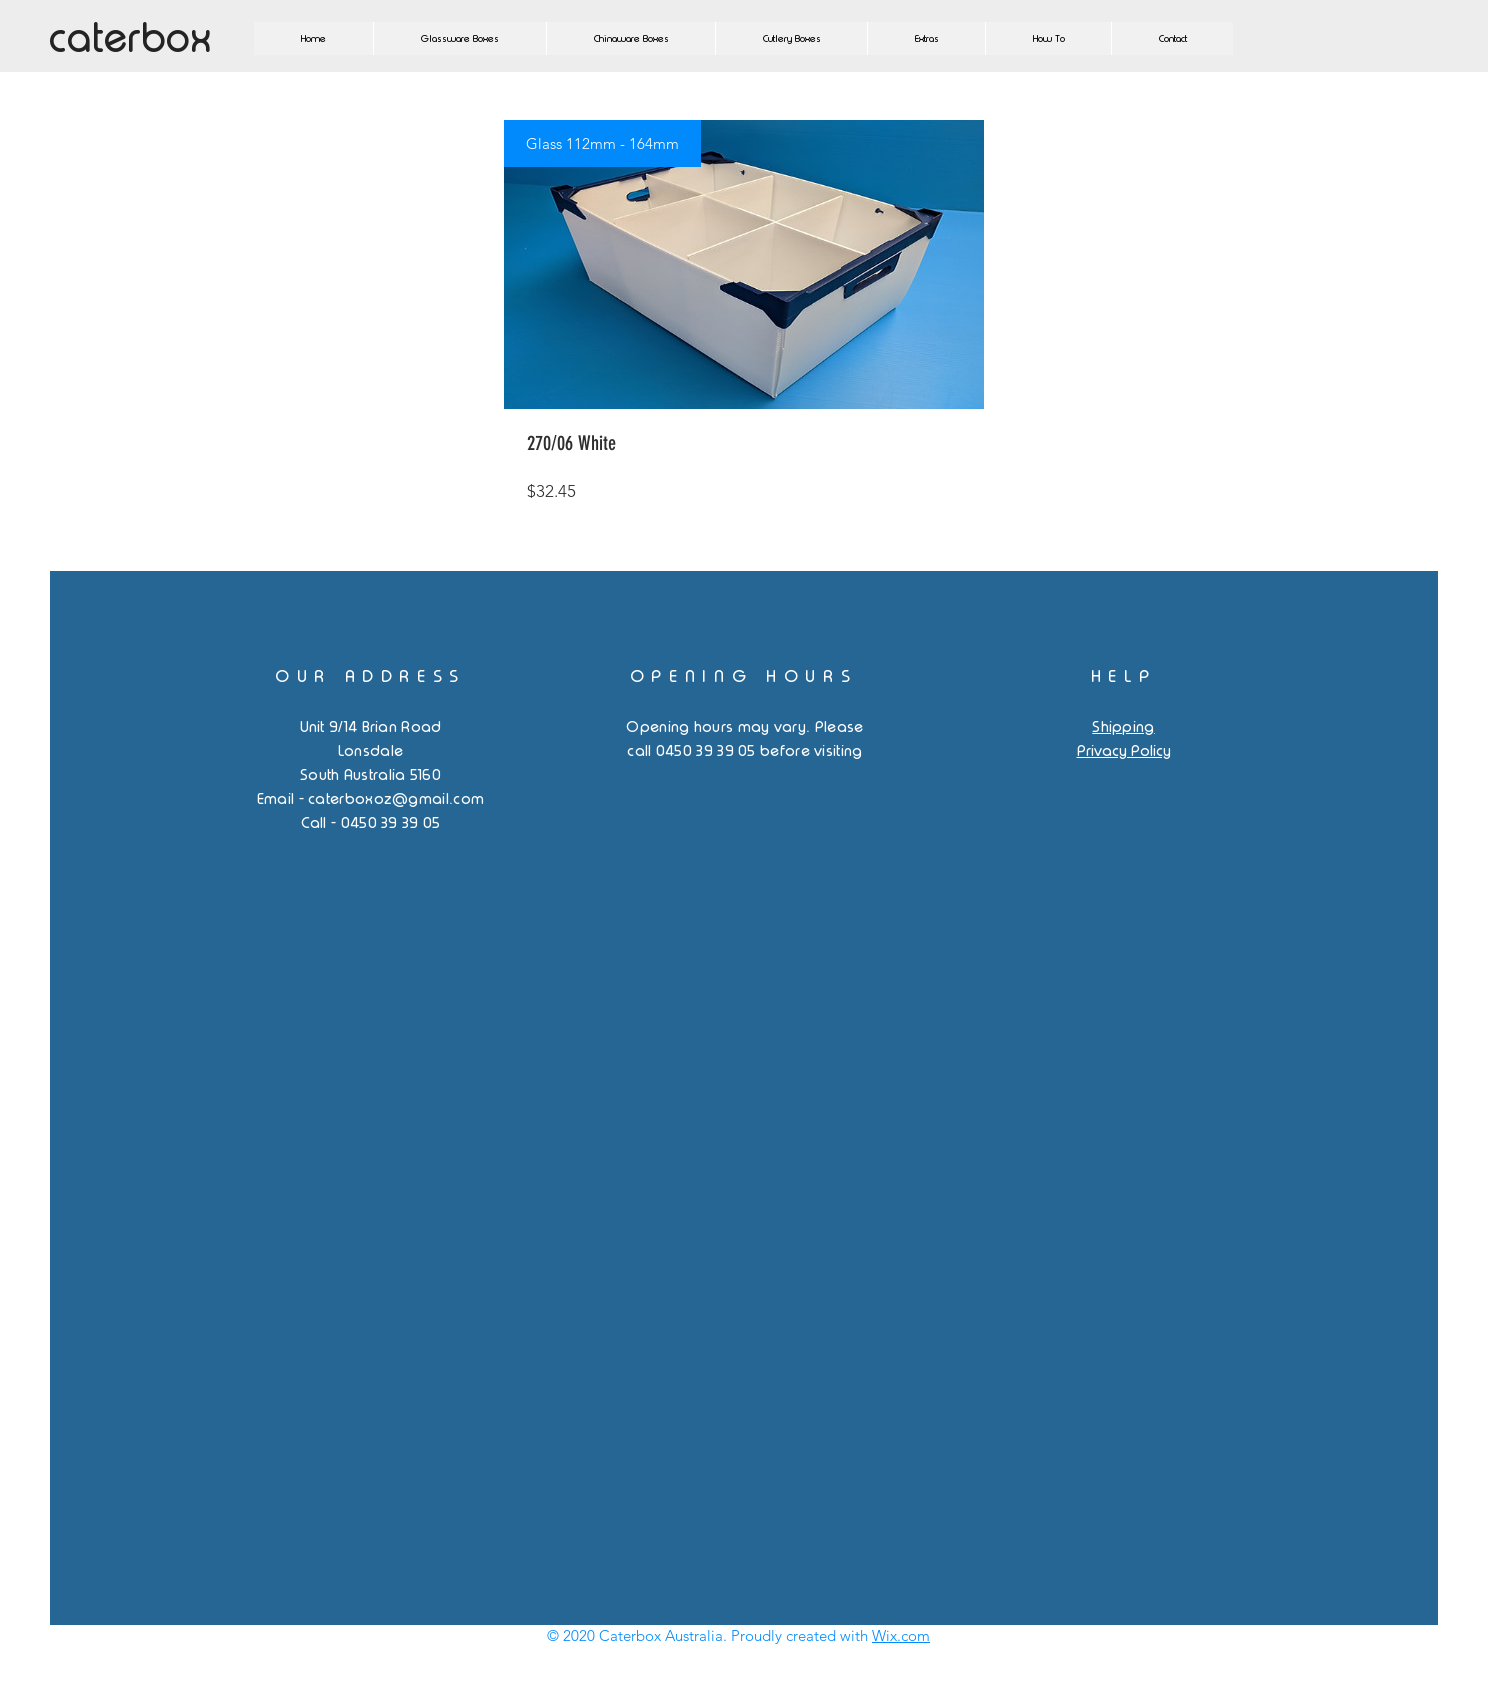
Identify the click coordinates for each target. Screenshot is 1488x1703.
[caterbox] (158, 37)
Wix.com (901, 1635)
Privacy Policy (1124, 751)
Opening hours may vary (716, 727)
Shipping (1123, 727)
